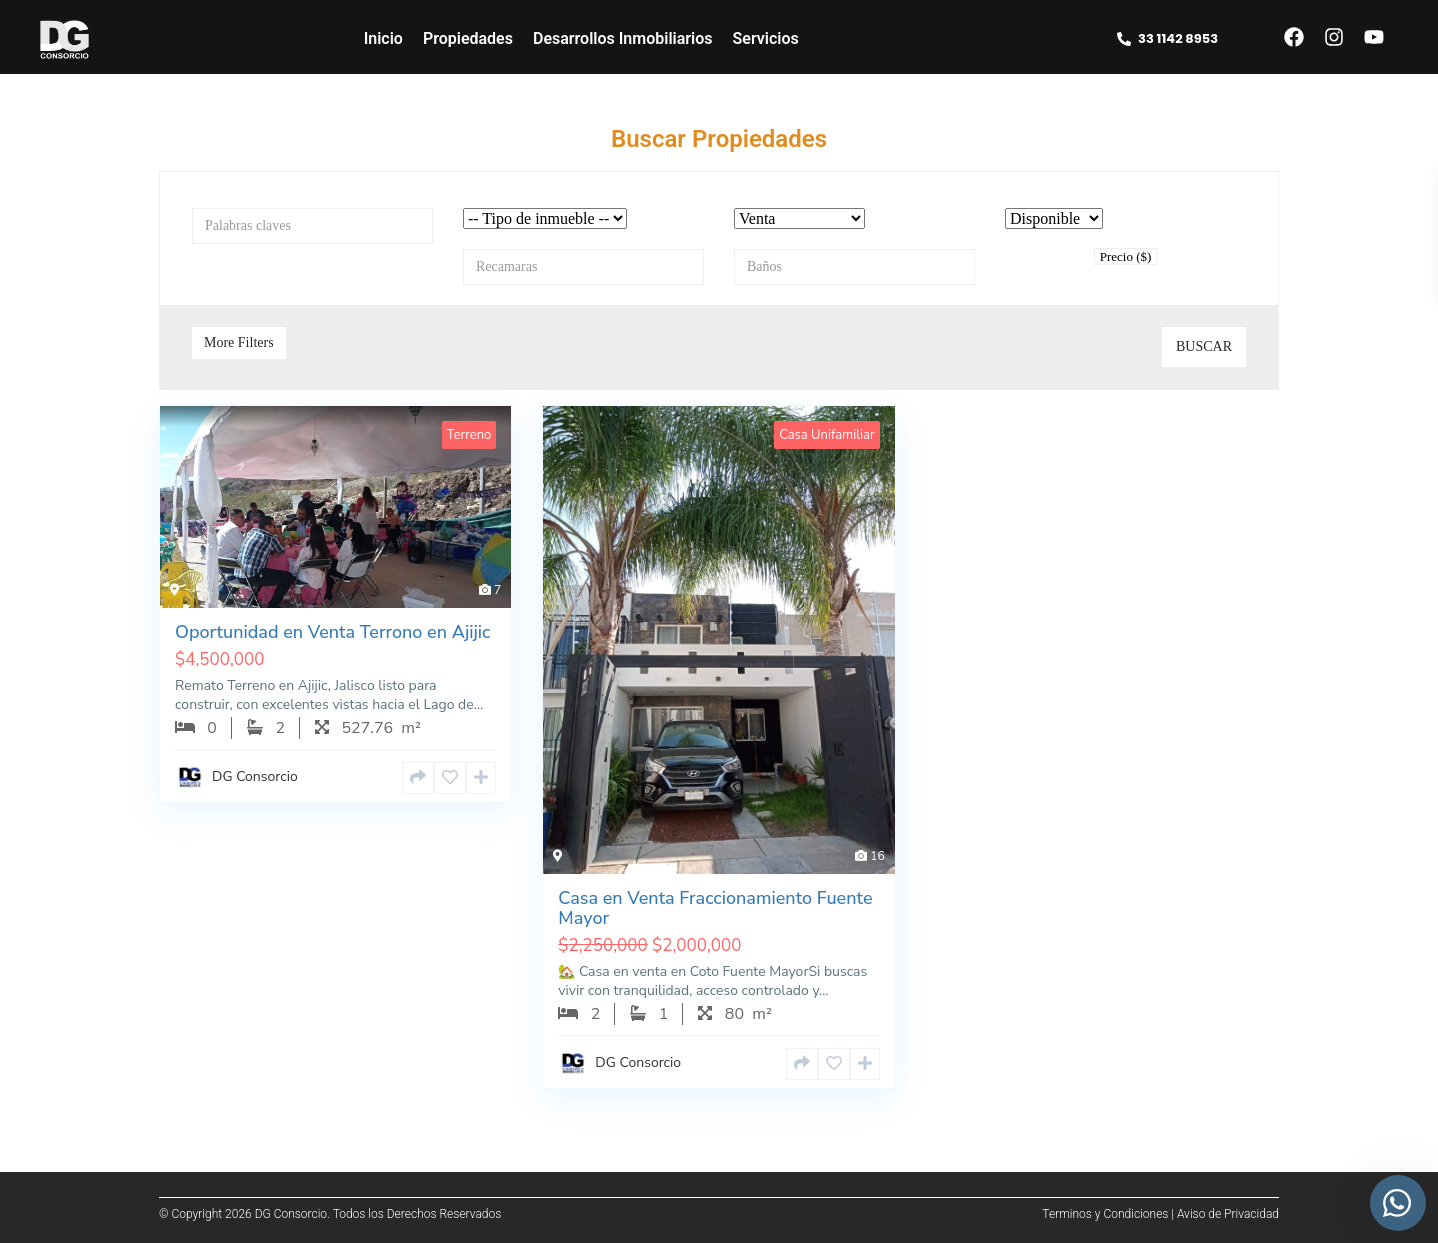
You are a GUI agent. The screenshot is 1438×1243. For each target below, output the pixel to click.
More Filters (239, 342)
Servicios (766, 38)
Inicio (383, 38)
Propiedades (468, 38)
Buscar (1204, 346)
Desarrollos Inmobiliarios (623, 38)
